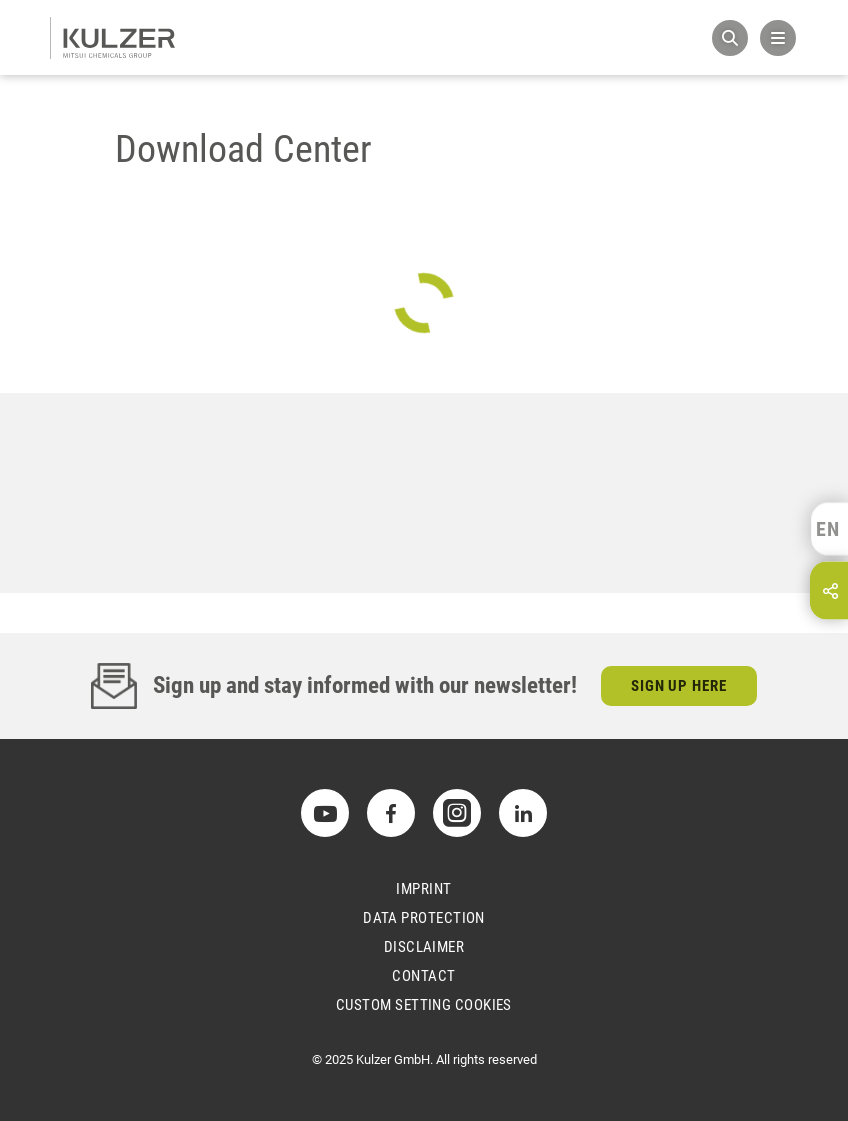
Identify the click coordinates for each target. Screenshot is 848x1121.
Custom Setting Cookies (424, 1005)
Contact (423, 976)
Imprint (423, 889)
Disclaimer (424, 947)
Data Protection (424, 918)
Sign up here (679, 686)
